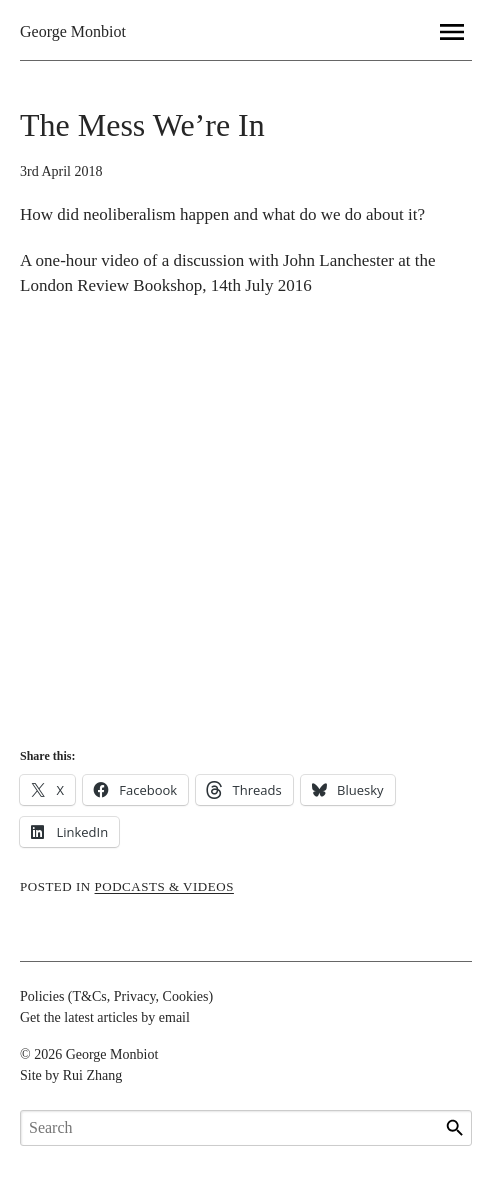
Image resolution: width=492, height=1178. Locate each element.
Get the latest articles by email (105, 1017)
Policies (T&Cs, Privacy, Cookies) (116, 996)
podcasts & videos (164, 886)
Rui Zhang (93, 1075)
